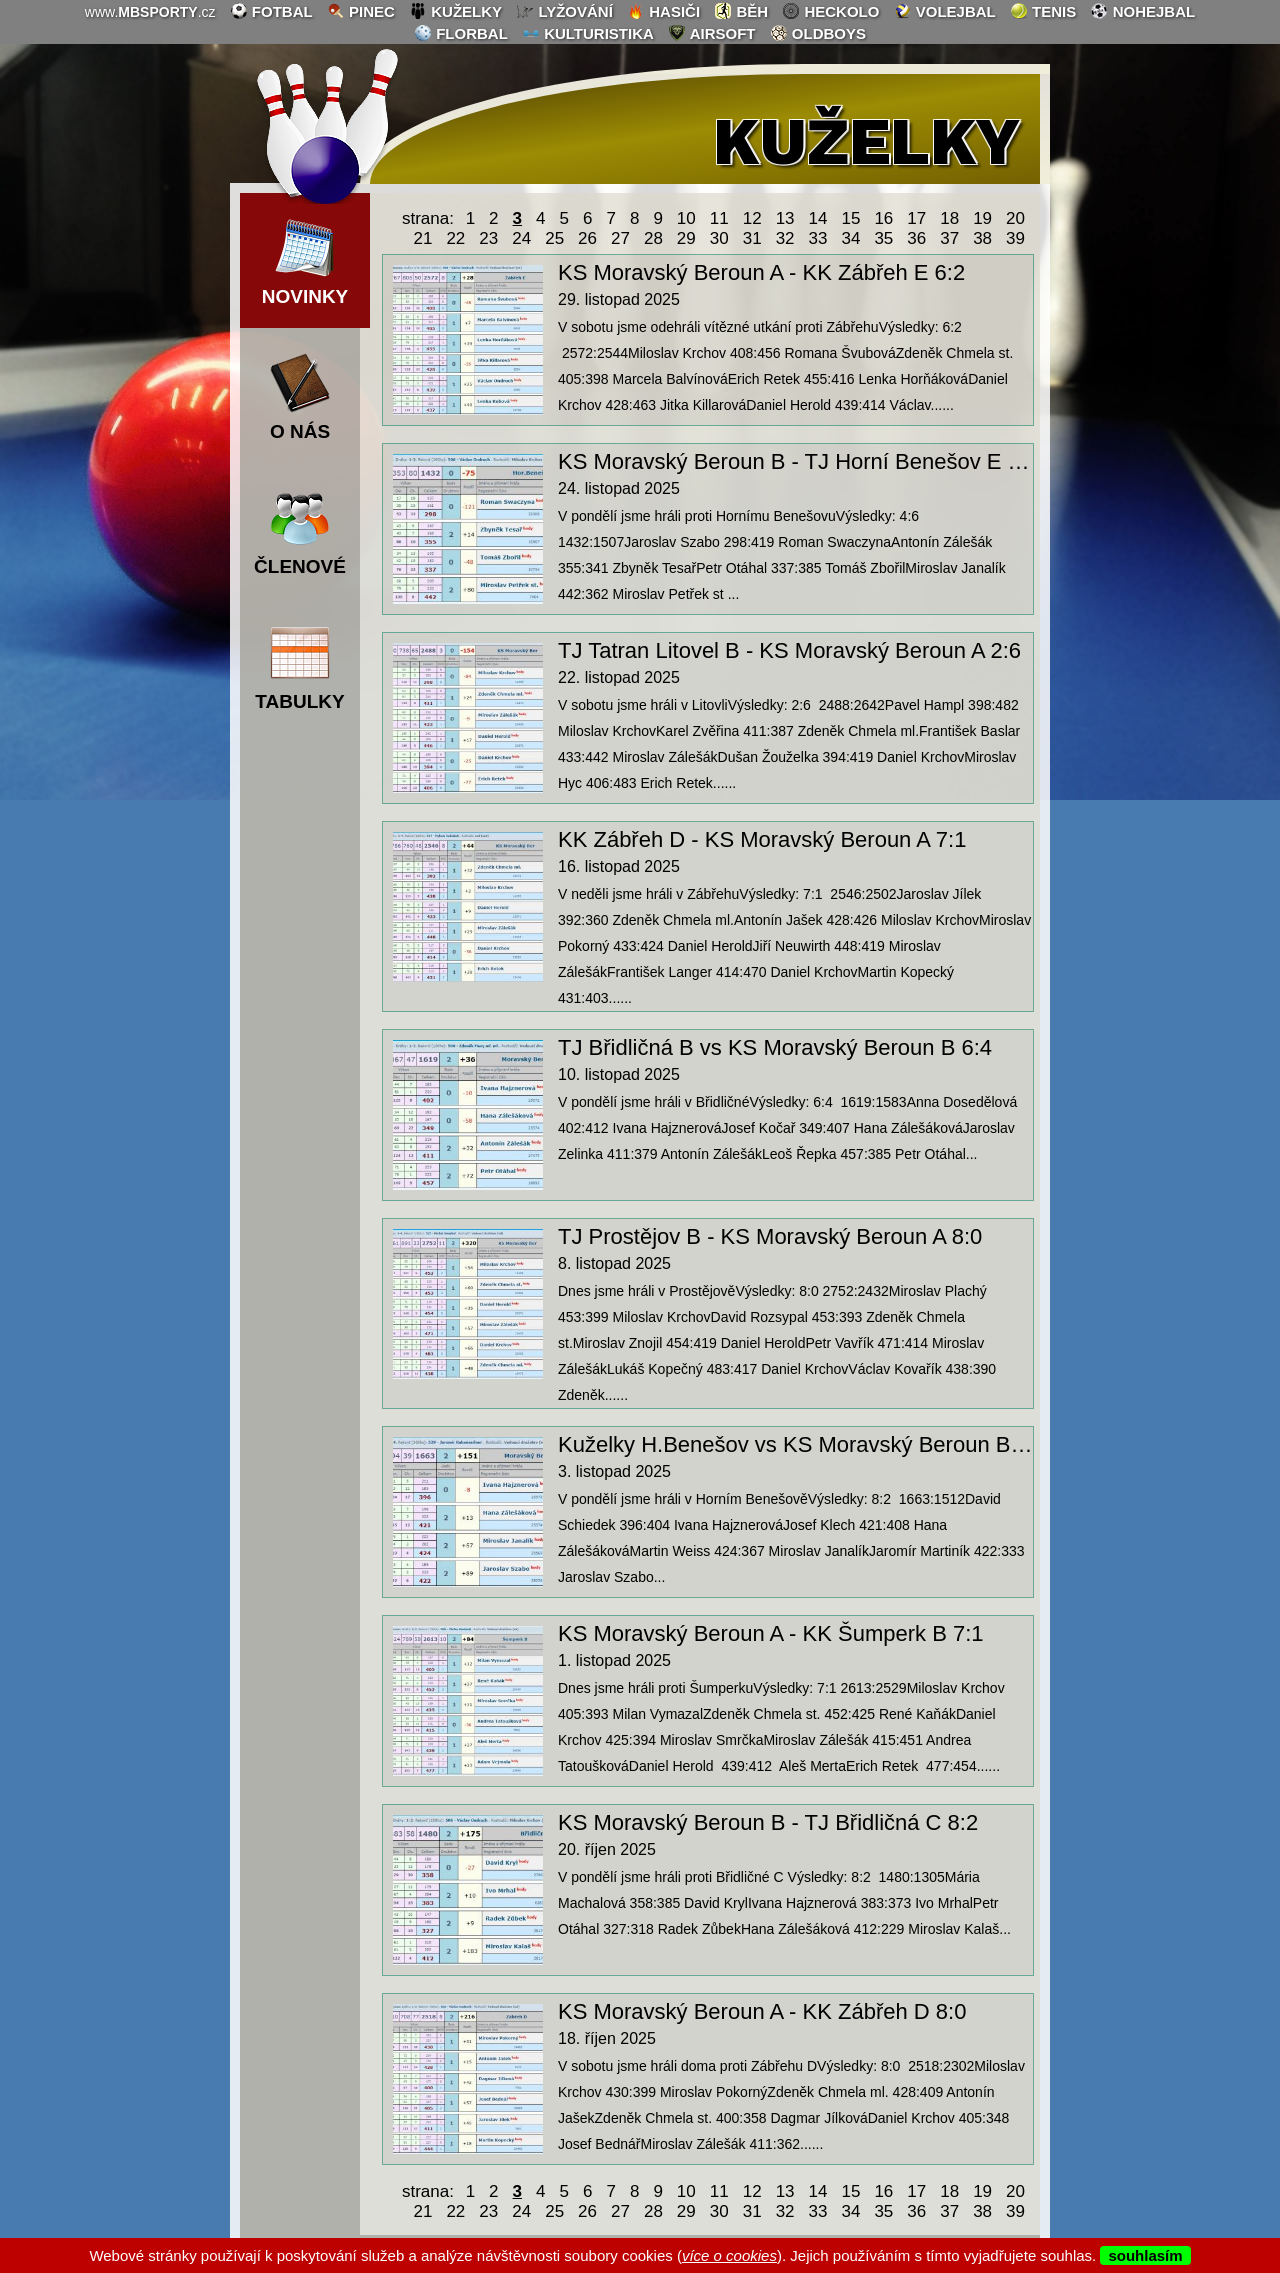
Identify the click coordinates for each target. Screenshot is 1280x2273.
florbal (461, 33)
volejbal (945, 11)
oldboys (818, 33)
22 (455, 238)
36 (916, 238)
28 (653, 238)
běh (741, 11)
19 (982, 218)
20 (1015, 218)
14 (818, 218)
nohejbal (1142, 11)
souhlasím (1145, 2255)
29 (686, 238)
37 (949, 238)
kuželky (455, 11)
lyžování (564, 11)
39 (1015, 238)
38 (982, 238)
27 (620, 238)
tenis (1043, 11)
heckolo (830, 11)
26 (587, 238)
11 (719, 218)
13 (785, 218)
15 (850, 218)
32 (785, 238)
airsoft (711, 33)
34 (850, 238)
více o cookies (729, 2255)
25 (554, 238)
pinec (361, 11)
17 (916, 218)
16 (883, 218)
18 (949, 218)
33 (818, 238)
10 (686, 218)
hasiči (663, 11)
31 (752, 238)
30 (719, 238)
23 (488, 238)
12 (752, 218)
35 (883, 238)
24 (521, 238)
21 (422, 238)
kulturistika (588, 33)
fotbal (271, 11)
